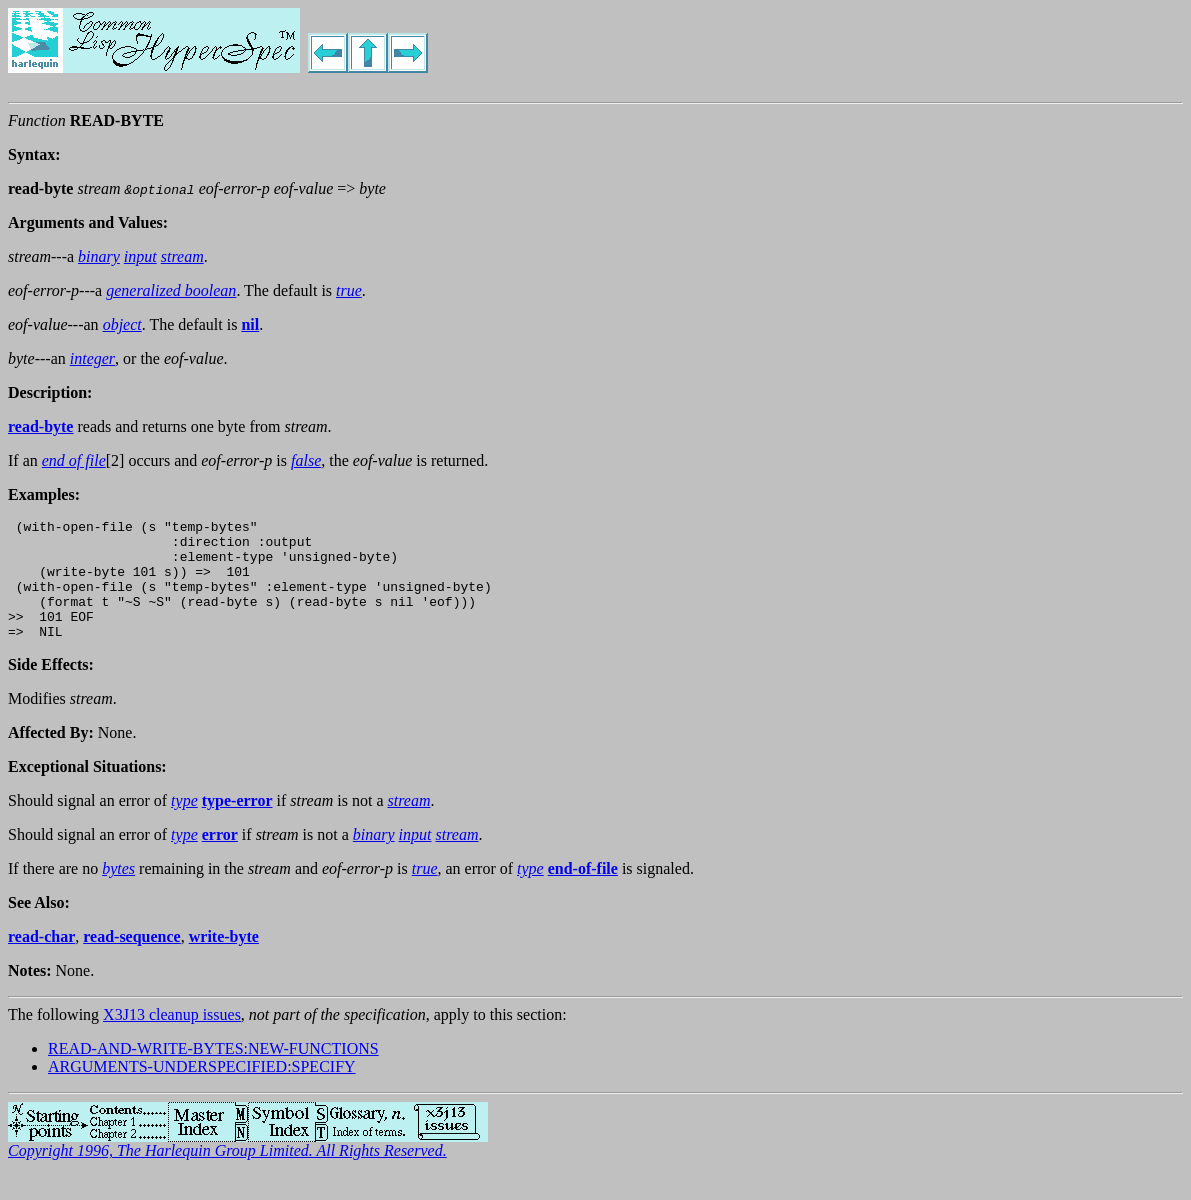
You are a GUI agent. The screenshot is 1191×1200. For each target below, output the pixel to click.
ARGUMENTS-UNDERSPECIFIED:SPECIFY (202, 1090)
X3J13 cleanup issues (172, 1038)
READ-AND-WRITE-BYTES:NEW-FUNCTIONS (213, 1072)
